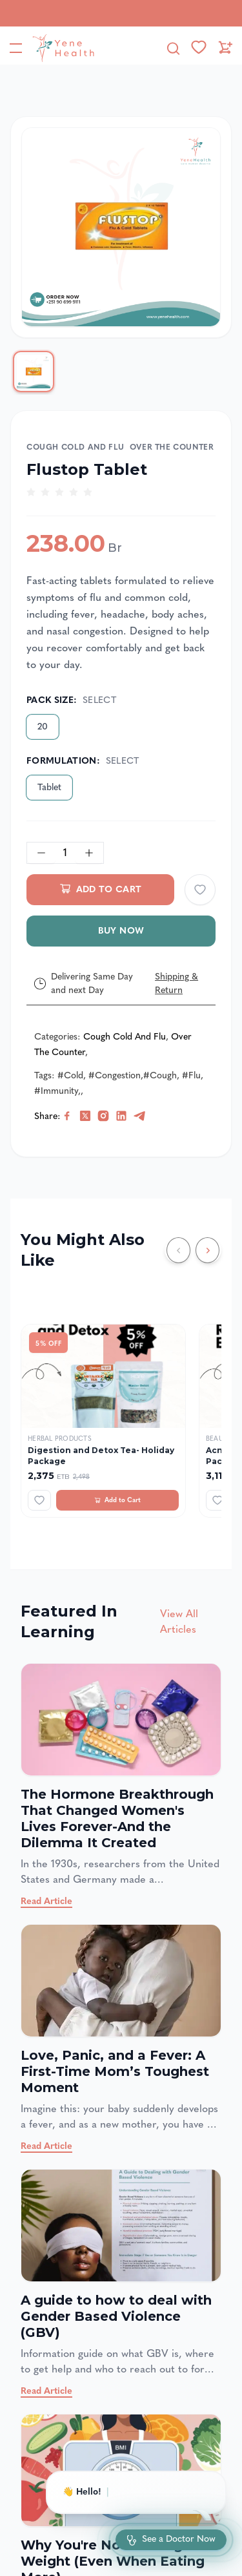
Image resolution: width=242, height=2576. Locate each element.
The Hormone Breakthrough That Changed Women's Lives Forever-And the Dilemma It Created (117, 1818)
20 (42, 726)
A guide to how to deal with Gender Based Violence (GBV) (116, 2316)
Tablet (49, 787)
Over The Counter (172, 447)
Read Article (46, 1901)
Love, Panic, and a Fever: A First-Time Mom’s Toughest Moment (115, 2071)
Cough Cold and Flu (75, 447)
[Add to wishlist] (200, 890)
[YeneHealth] (61, 47)
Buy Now (121, 930)
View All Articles (179, 1621)
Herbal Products (60, 1439)
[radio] (30, 492)
